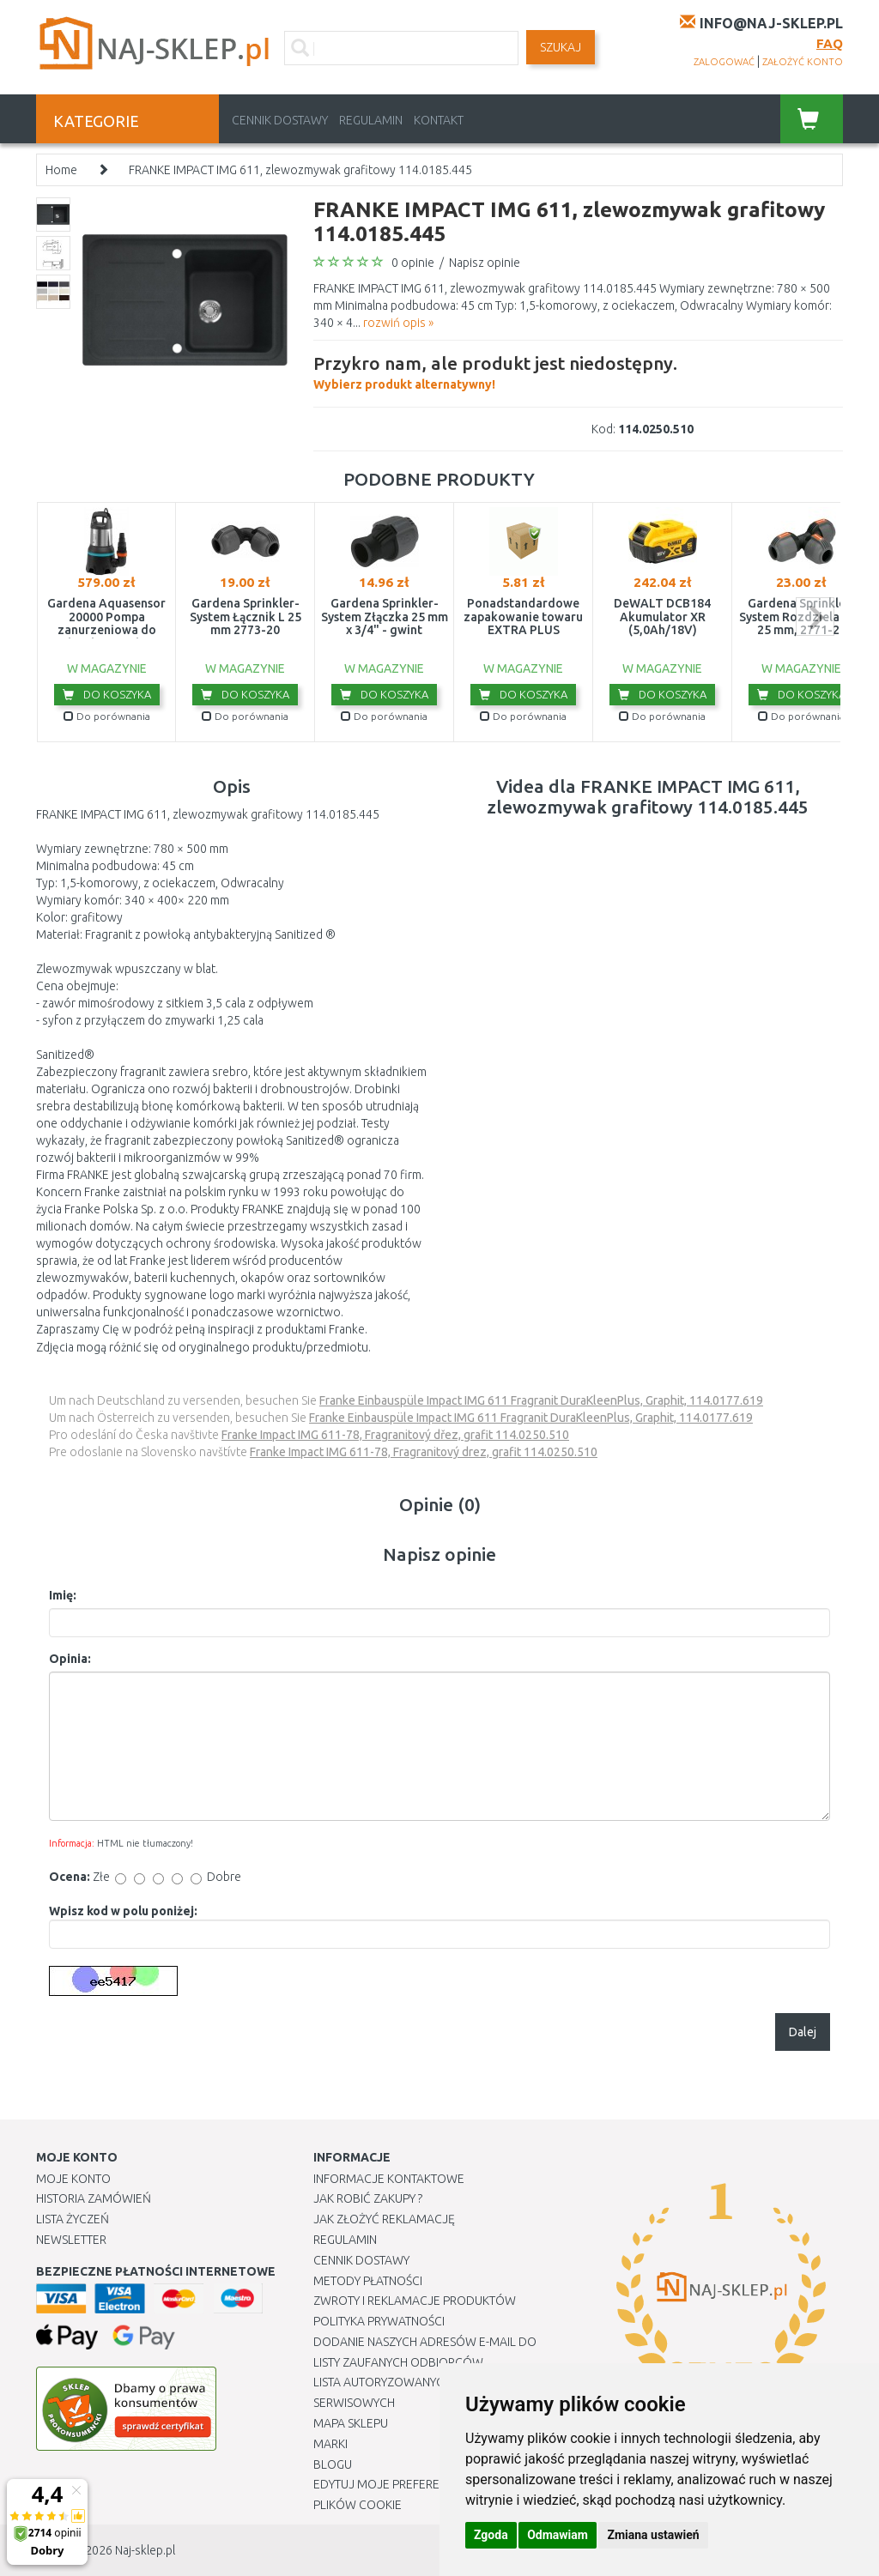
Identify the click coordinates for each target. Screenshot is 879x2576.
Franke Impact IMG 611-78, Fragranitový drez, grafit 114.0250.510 (423, 1452)
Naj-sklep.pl (145, 2550)
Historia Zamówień (93, 2198)
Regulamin (371, 120)
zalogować (724, 62)
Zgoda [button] (491, 2535)
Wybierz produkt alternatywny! (495, 370)
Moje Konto (73, 2179)
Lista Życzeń (72, 2219)
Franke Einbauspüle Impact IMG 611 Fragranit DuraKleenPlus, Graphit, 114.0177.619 (541, 1400)
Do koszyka (107, 694)
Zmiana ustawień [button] (653, 2535)
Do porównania (107, 716)
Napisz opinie (484, 262)
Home (61, 170)
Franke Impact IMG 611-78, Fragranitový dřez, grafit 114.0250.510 (395, 1435)
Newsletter (71, 2239)
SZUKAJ (560, 47)
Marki (330, 2444)
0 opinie (412, 262)
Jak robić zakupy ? (367, 2198)
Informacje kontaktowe (388, 2179)
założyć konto (802, 62)
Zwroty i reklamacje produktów (414, 2300)
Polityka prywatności (379, 2321)
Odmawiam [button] (557, 2535)
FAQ (829, 43)
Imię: (62, 1595)
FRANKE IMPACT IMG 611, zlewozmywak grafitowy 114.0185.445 (300, 170)
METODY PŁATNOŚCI (367, 2281)
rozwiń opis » (398, 323)
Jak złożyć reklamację (384, 2219)
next (815, 616)
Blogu (332, 2464)
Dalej (802, 2032)
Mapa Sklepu (350, 2423)
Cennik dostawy (280, 120)
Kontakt (439, 120)
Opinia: (70, 1659)
